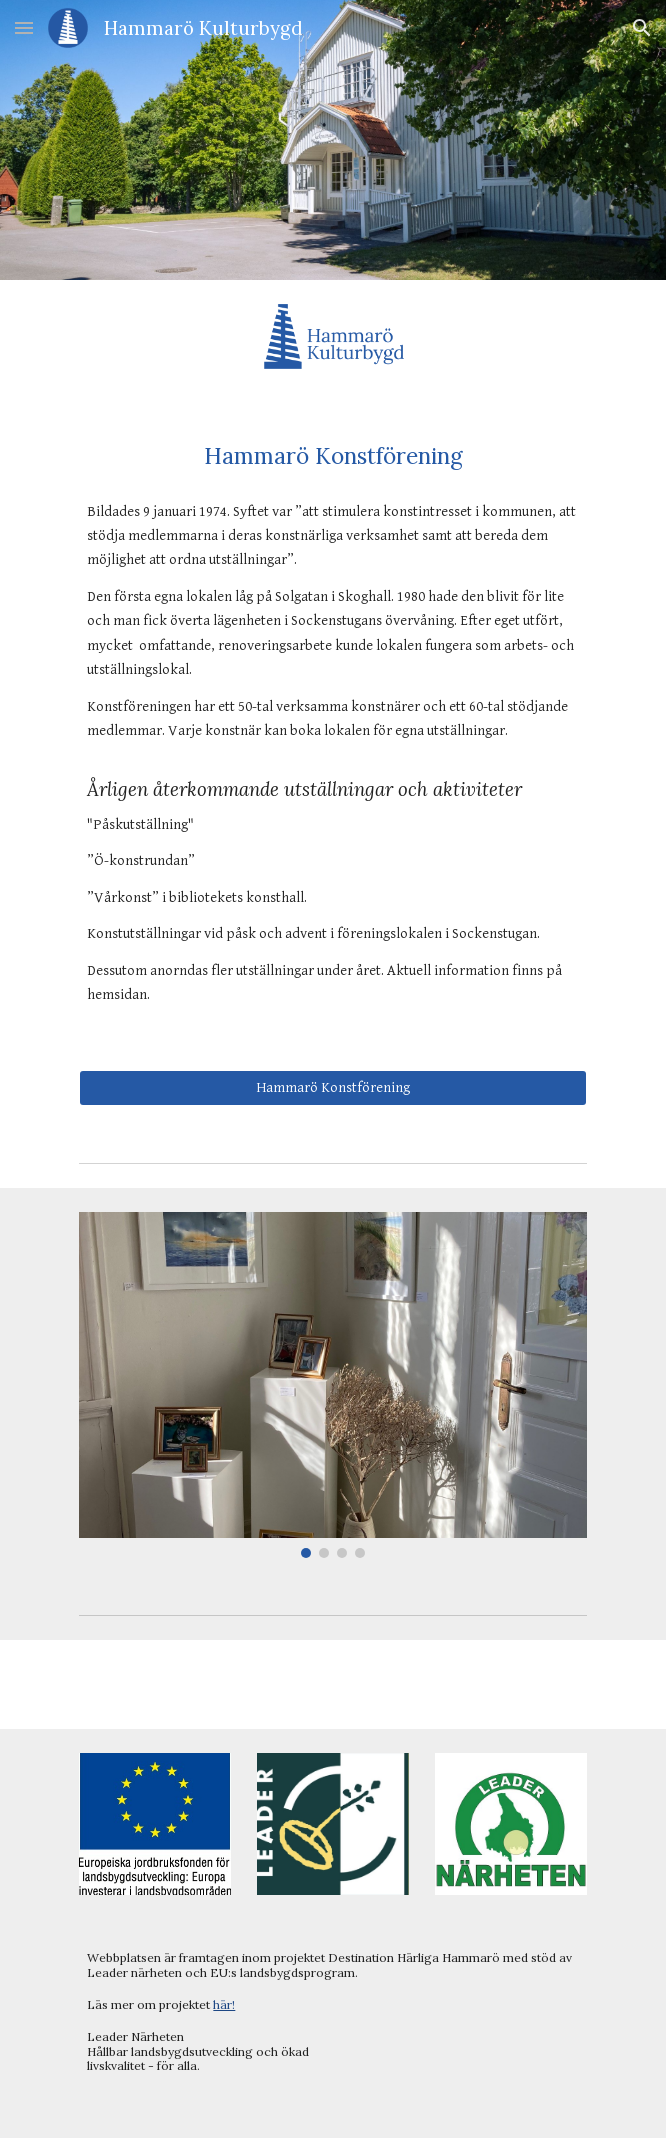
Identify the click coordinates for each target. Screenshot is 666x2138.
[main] (332, 456)
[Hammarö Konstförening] (332, 1088)
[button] (24, 27)
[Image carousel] (332, 1385)
